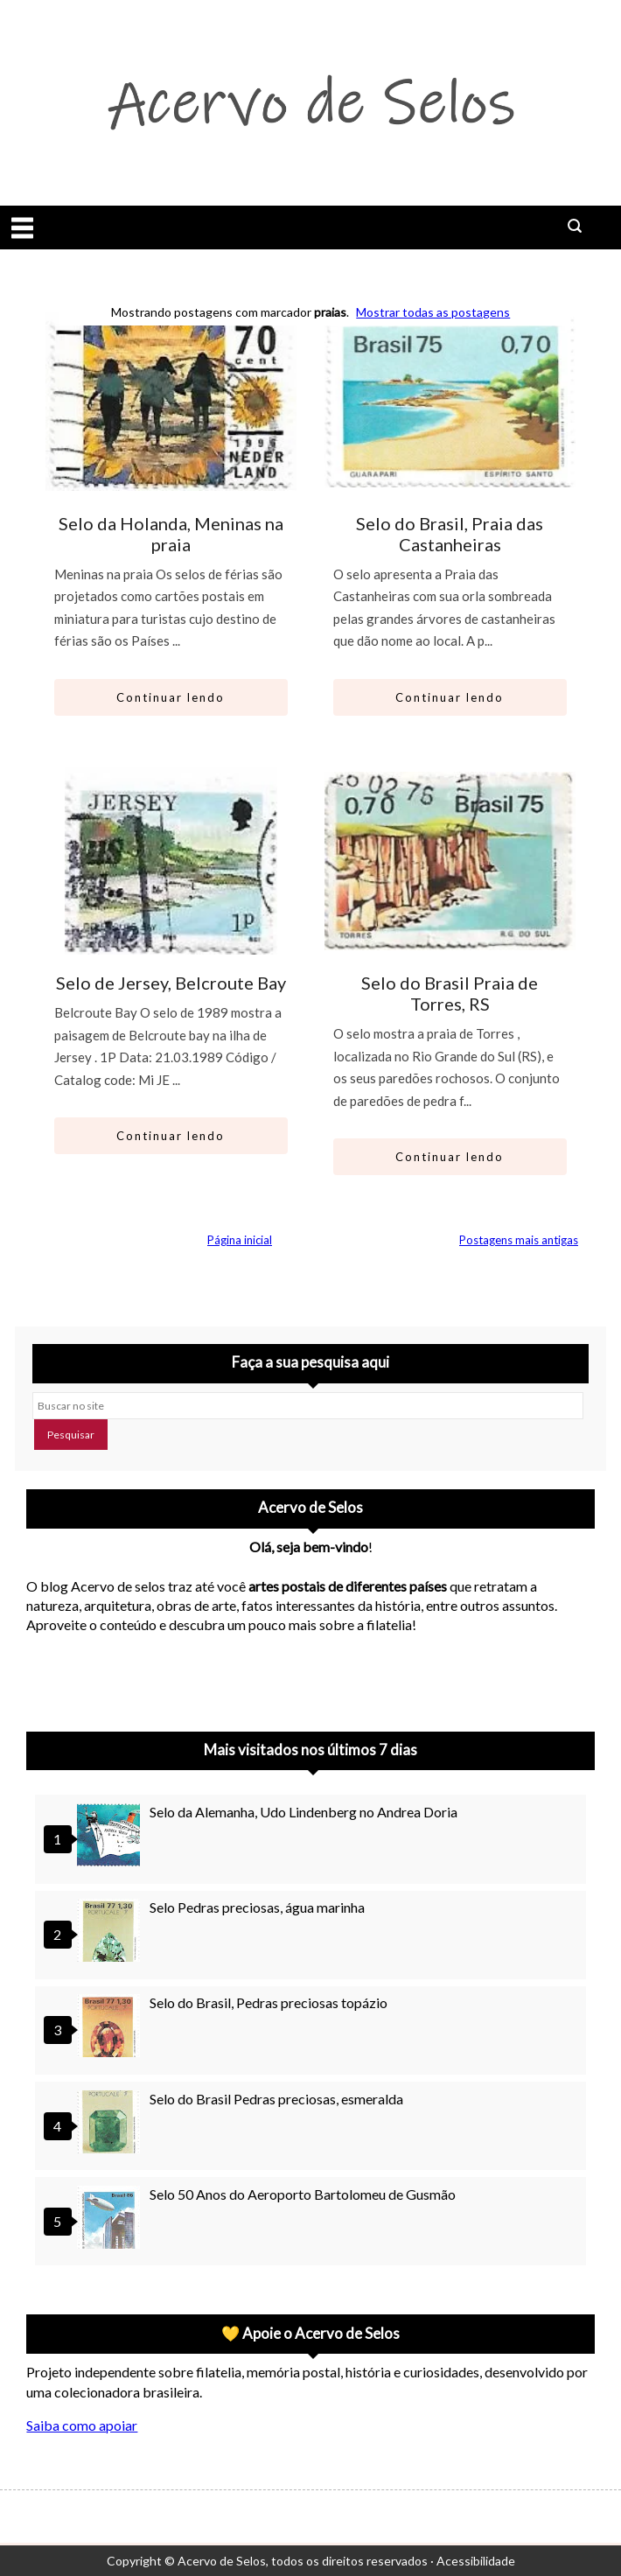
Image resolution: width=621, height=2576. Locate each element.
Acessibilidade (475, 2560)
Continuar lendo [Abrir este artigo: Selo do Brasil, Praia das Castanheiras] (449, 697)
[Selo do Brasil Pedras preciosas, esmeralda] (111, 2124)
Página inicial (239, 1240)
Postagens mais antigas (518, 1240)
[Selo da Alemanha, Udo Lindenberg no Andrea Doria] (111, 1837)
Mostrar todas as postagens (433, 311)
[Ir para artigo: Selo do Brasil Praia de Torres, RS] (449, 861)
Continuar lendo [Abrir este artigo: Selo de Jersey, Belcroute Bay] (170, 1136)
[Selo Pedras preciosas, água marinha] (111, 1932)
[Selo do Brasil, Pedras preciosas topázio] (111, 2028)
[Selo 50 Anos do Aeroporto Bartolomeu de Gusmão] (111, 2219)
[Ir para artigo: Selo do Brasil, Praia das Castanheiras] (449, 401)
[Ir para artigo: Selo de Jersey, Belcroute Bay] (170, 861)
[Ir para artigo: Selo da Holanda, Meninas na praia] (170, 401)
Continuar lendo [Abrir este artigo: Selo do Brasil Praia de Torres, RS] (449, 1157)
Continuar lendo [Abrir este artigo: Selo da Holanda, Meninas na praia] (170, 697)
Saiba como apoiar (81, 2425)
